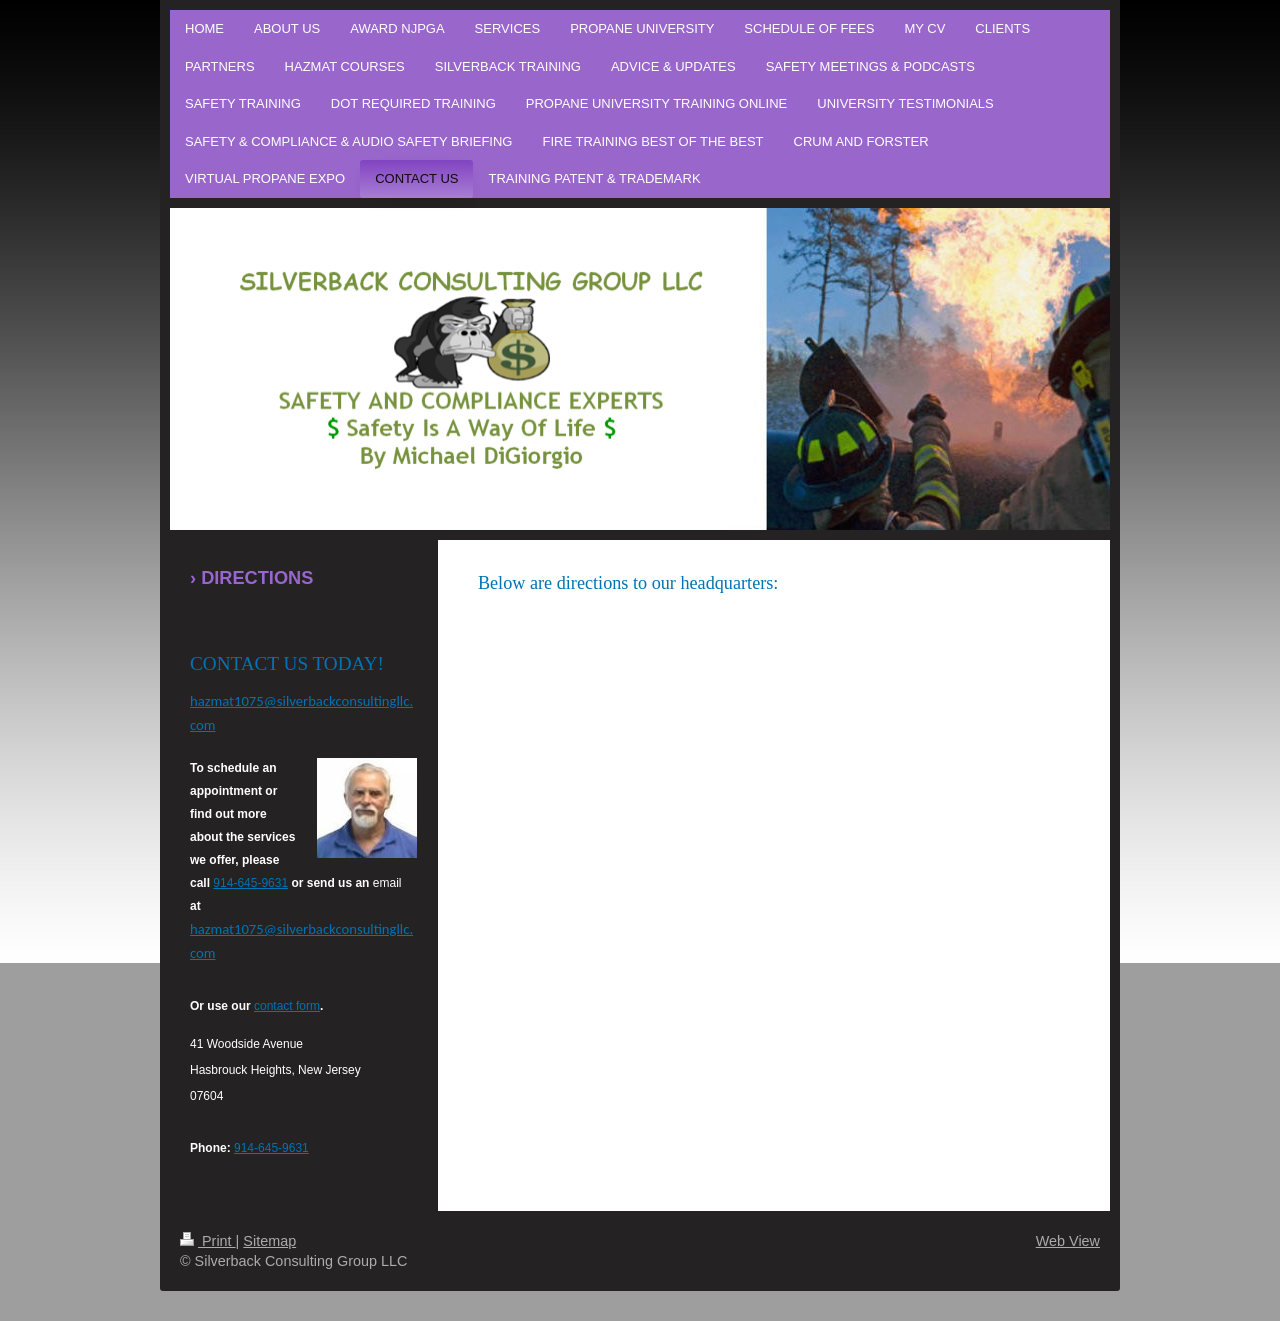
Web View (1068, 1241)
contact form (287, 1006)
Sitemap (269, 1241)
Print (208, 1241)
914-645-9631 (250, 883)
